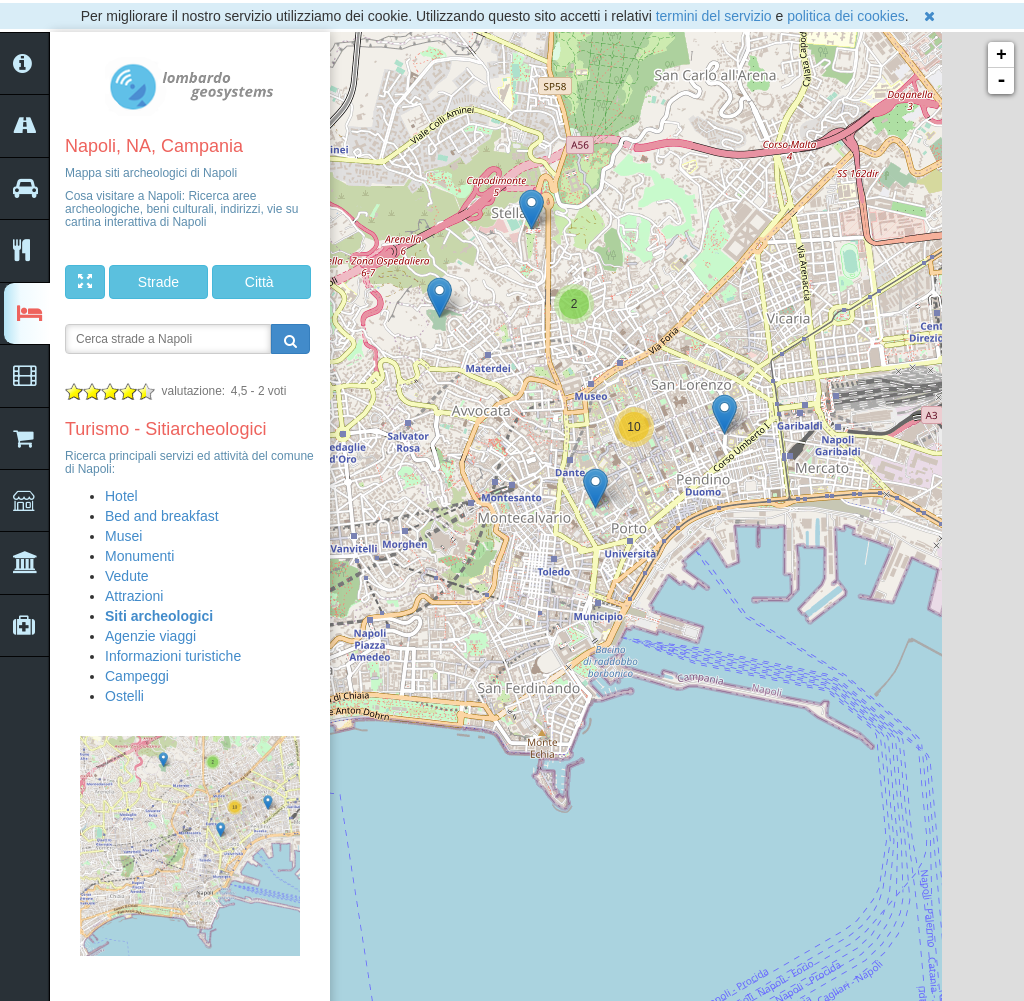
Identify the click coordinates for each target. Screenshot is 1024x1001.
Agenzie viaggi (150, 636)
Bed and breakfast (162, 516)
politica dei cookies (846, 16)
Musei (123, 536)
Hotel (121, 496)
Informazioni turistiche (173, 656)
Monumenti (139, 556)
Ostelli (124, 696)
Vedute (127, 576)
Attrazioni (134, 596)
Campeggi (137, 676)
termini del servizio (714, 16)
